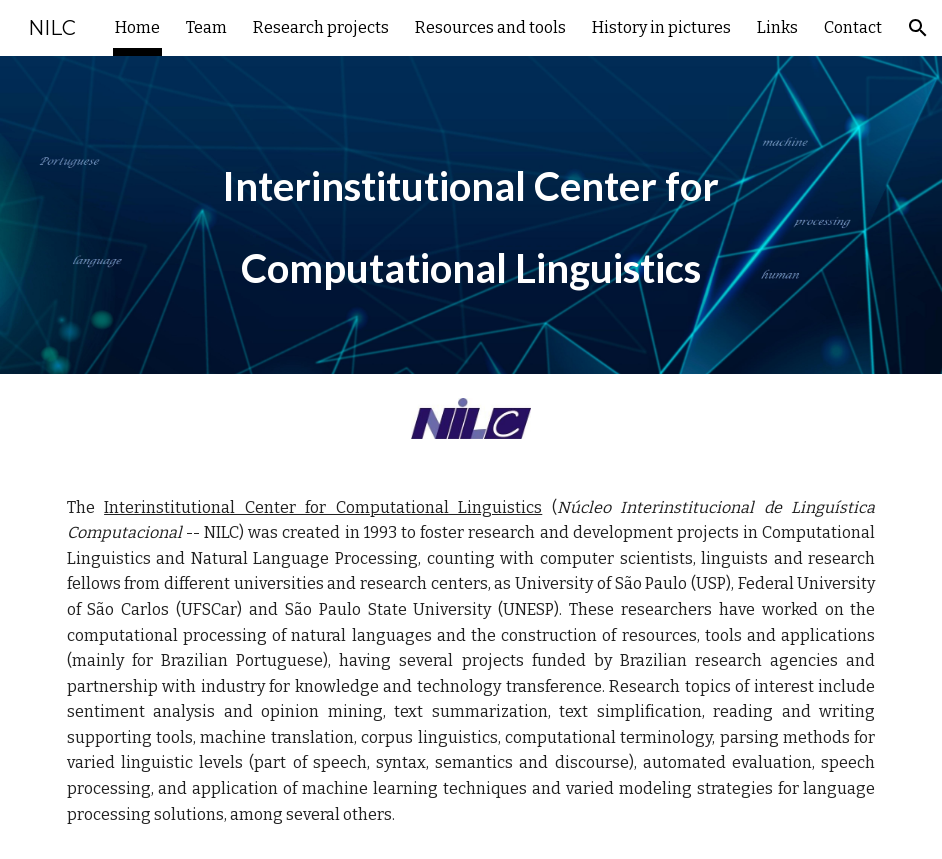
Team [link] (206, 27)
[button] (918, 28)
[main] (471, 215)
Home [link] (137, 27)
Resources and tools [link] (490, 27)
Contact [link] (853, 27)
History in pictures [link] (661, 27)
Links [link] (777, 27)
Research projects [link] (321, 27)
